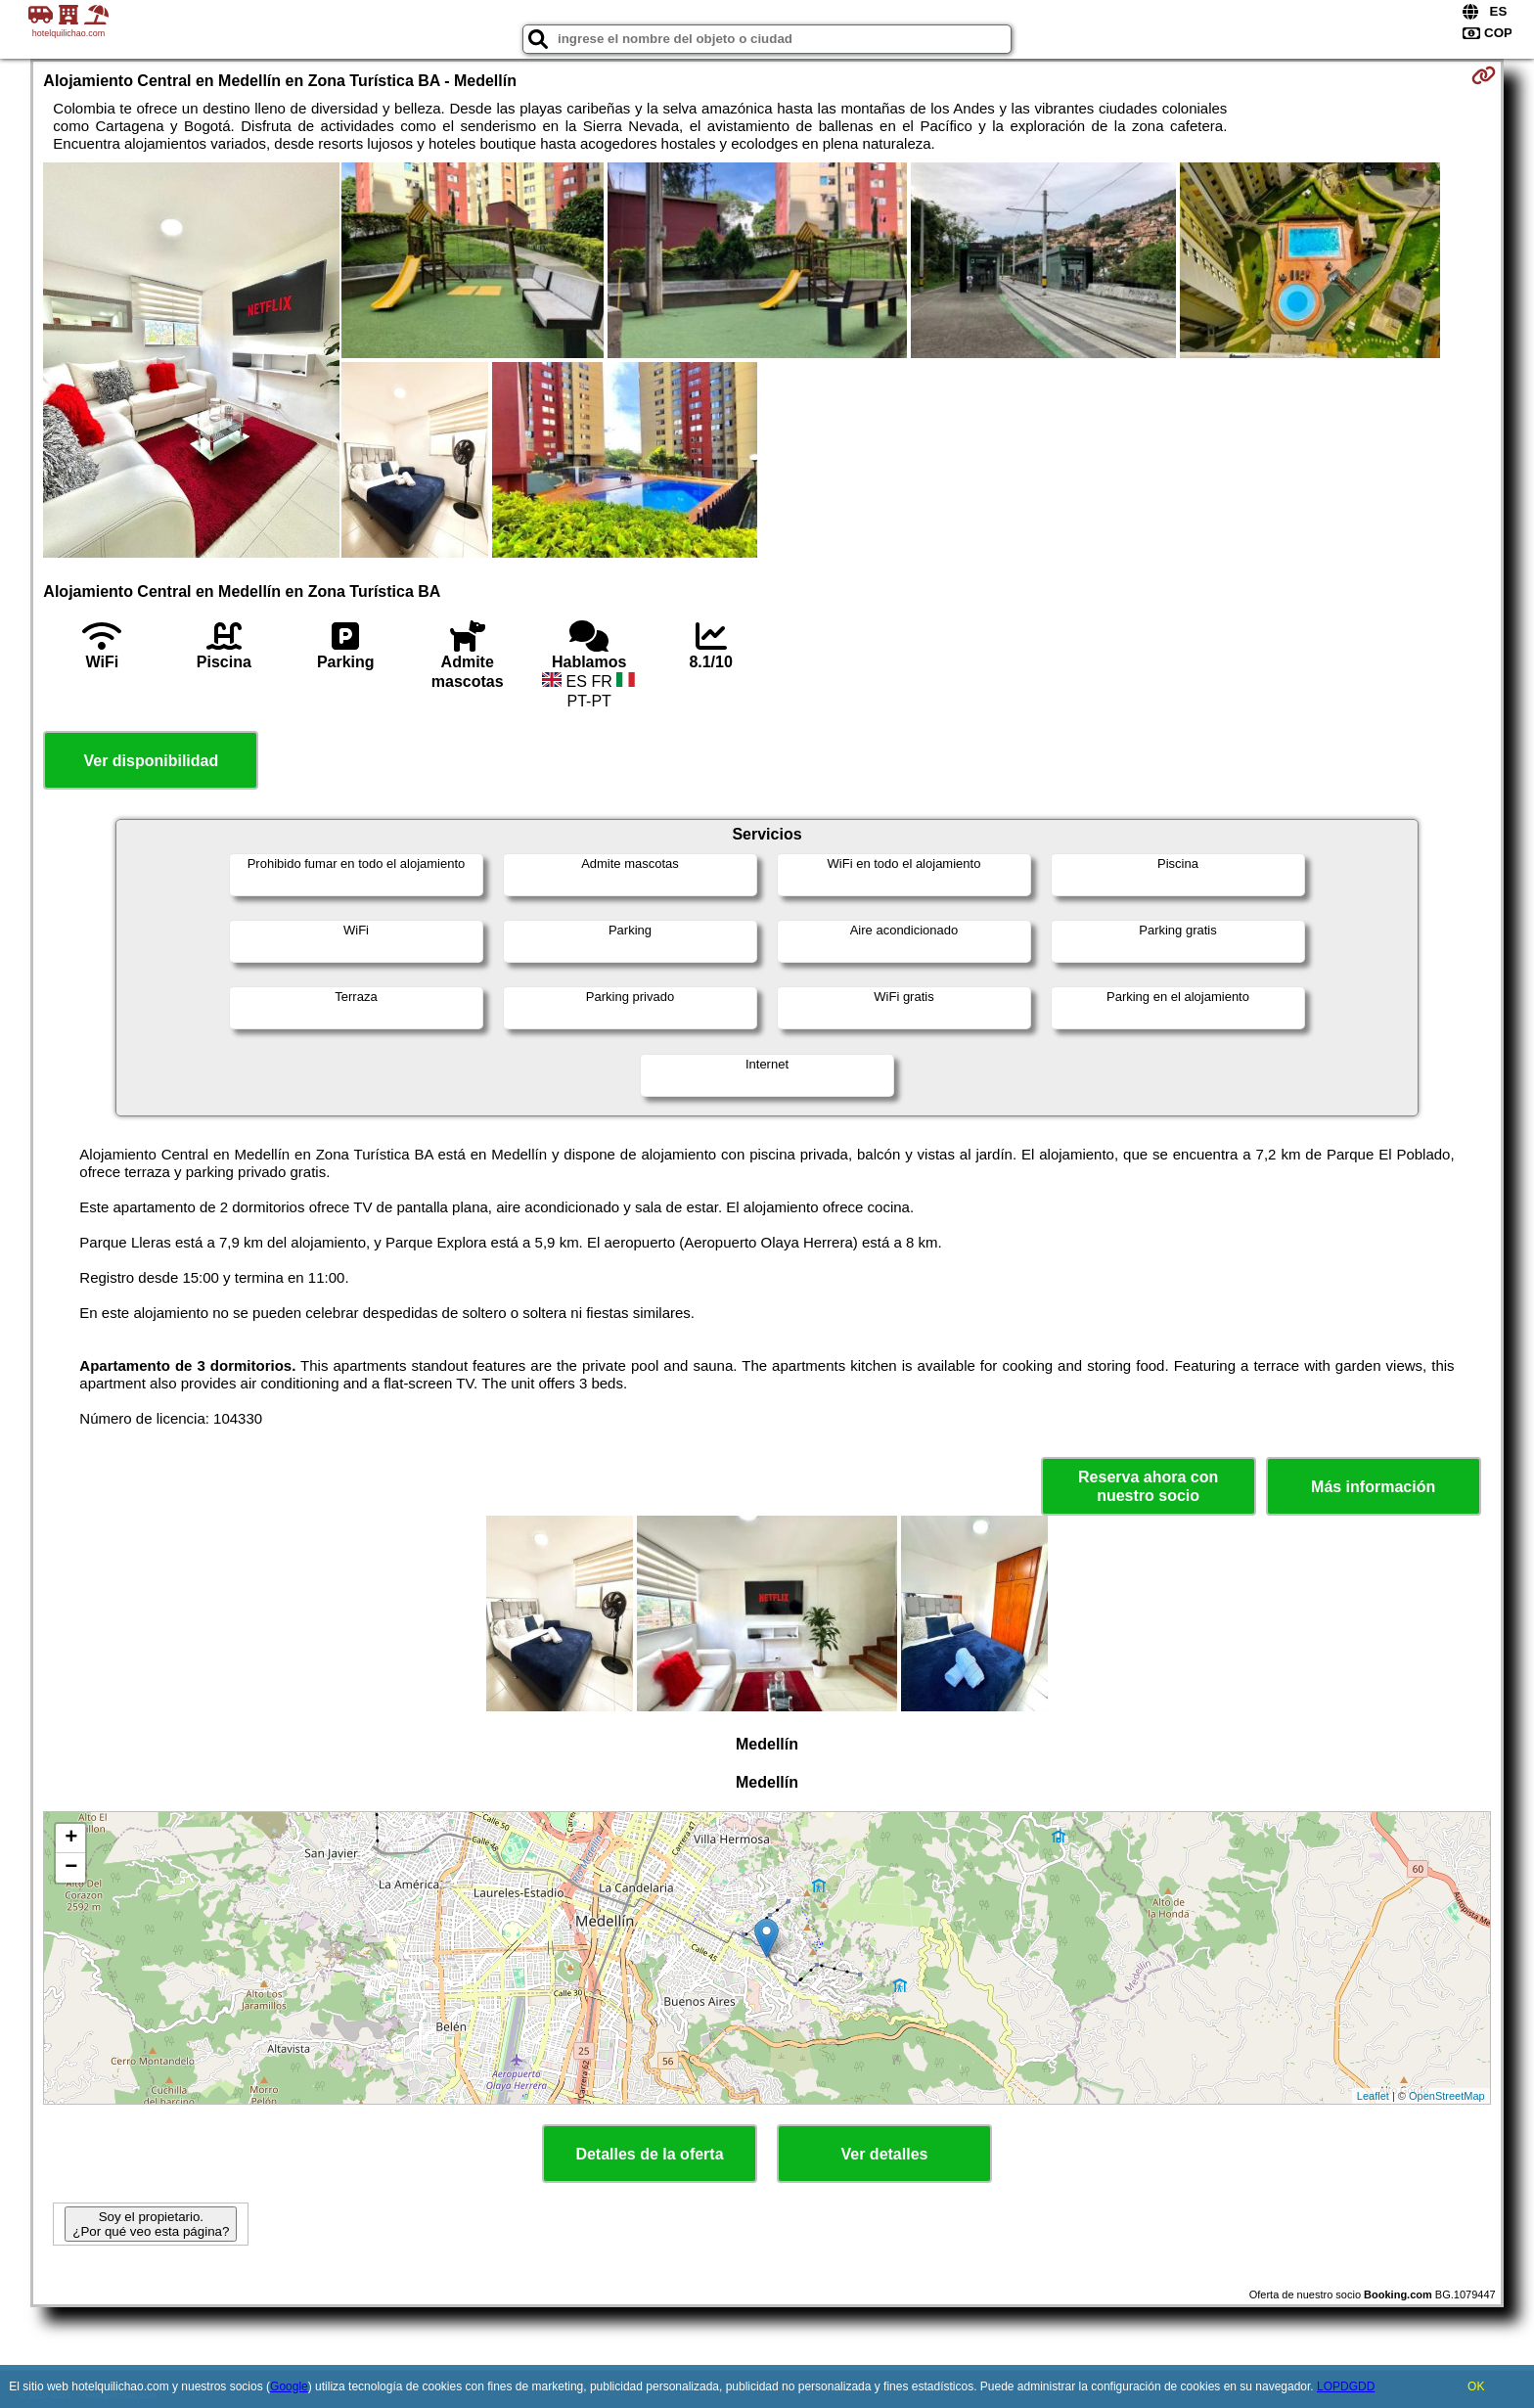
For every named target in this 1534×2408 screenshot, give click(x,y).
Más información (1373, 1486)
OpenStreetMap (1447, 2096)
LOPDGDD (1346, 2386)
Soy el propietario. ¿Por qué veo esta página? (150, 2224)
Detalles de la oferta (649, 2154)
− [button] (71, 1868)
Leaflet (1373, 2096)
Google (289, 2386)
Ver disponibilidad (150, 760)
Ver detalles (884, 2154)
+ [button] (71, 1838)
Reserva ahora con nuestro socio (1148, 1486)
